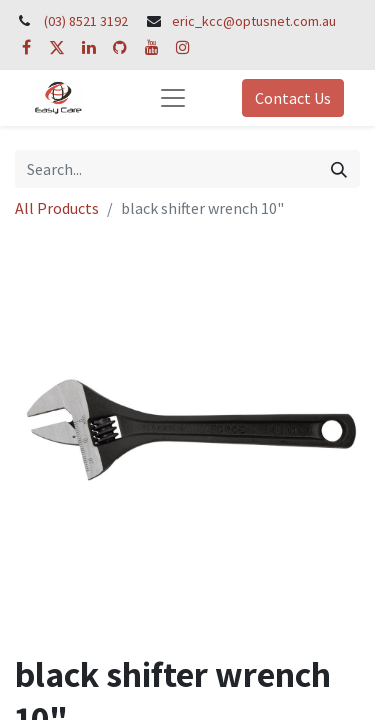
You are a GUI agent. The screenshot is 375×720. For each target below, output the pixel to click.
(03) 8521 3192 (86, 21)
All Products (57, 208)
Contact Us (293, 98)
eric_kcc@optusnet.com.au (254, 21)
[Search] (339, 169)
